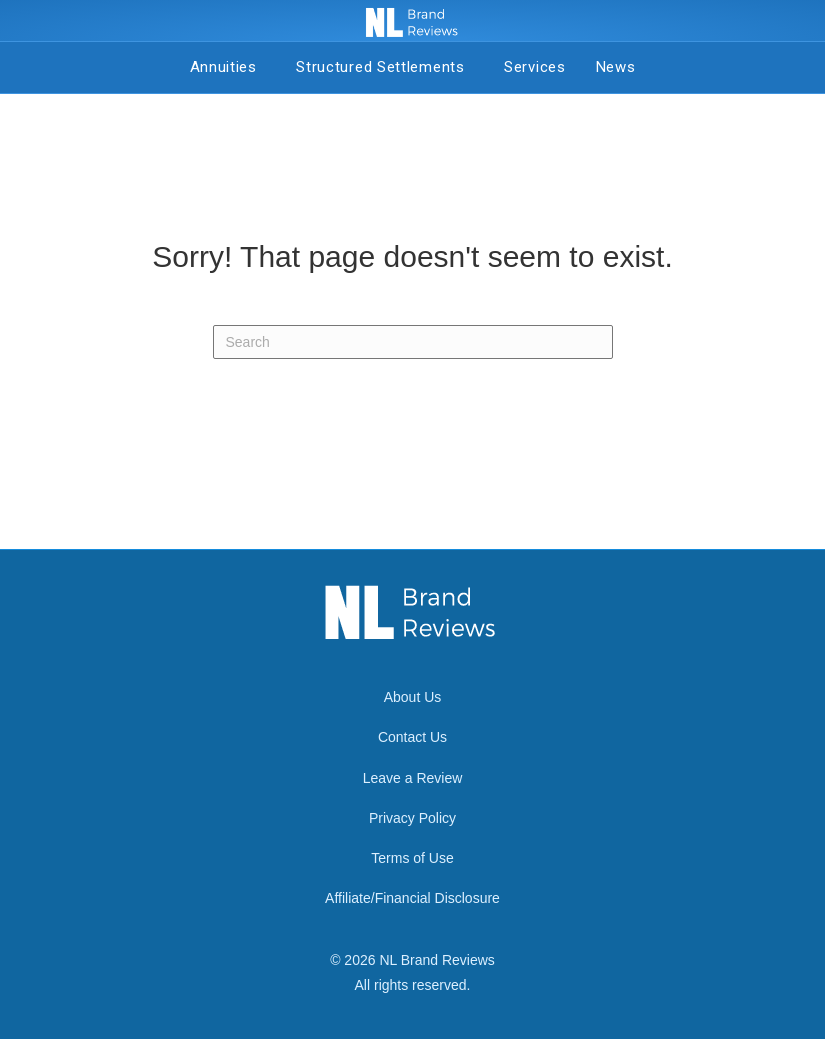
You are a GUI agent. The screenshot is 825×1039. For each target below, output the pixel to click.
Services (535, 67)
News (616, 67)
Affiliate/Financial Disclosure (412, 898)
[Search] (413, 342)
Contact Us (412, 737)
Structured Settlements (385, 67)
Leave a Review (413, 778)
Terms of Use (412, 858)
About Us (413, 697)
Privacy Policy (412, 818)
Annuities (228, 67)
